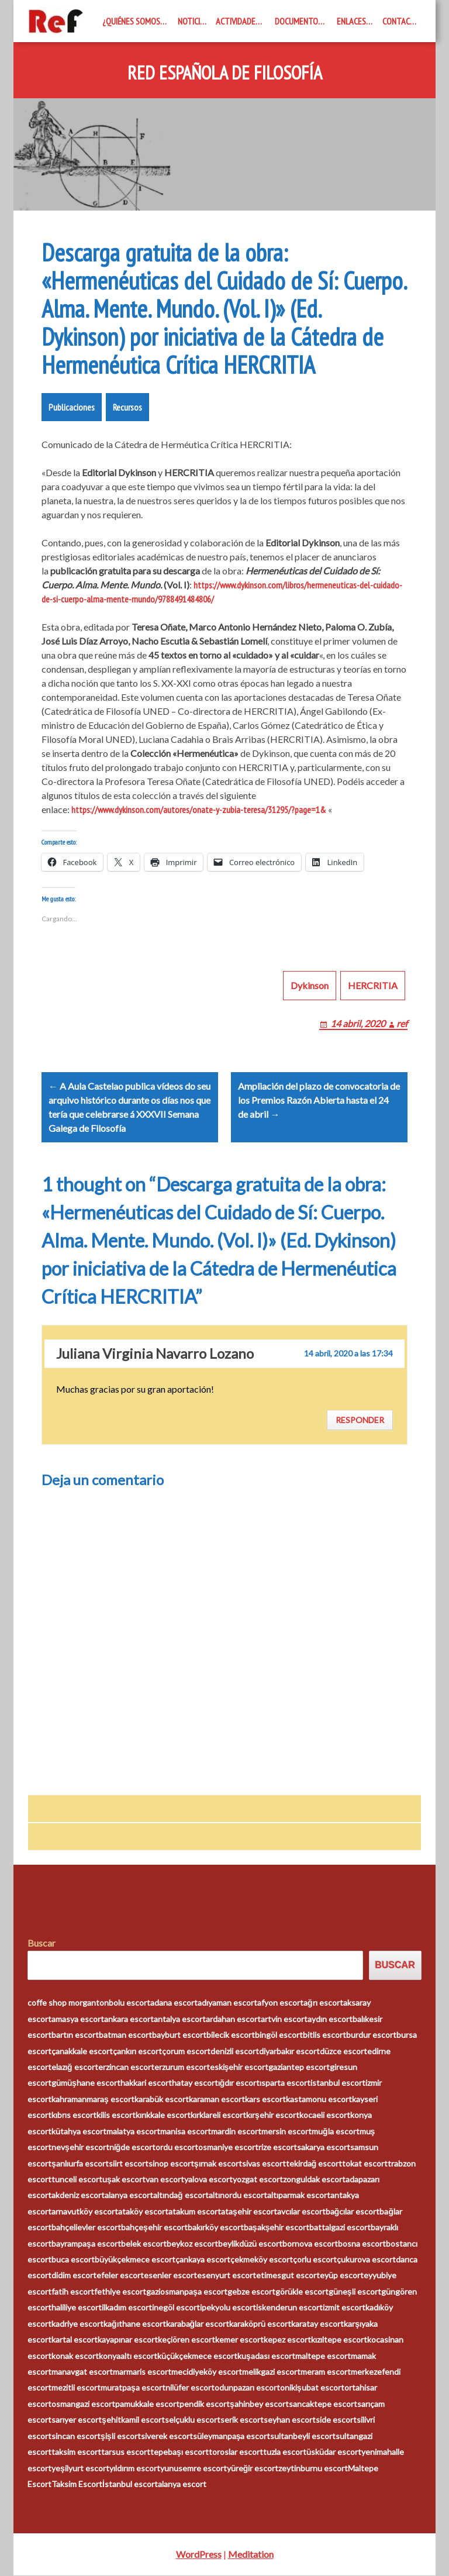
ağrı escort (323, 2003)
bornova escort (310, 2244)
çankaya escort (202, 2260)
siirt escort (128, 2164)
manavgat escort (82, 2372)
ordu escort (177, 2148)
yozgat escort (258, 2180)
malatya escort (133, 2132)
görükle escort (302, 2292)
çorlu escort (315, 2260)
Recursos (127, 407)
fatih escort (72, 2292)
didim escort (73, 2276)
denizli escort (234, 2052)
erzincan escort (126, 2067)
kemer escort (239, 2340)
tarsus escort (125, 2452)
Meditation (251, 2554)
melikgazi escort (271, 2372)
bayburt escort (179, 2035)
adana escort (174, 2003)
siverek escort (167, 2436)
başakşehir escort (277, 2228)
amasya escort (77, 2019)
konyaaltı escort (128, 2356)
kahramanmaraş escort (92, 2100)
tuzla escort (284, 2452)
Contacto (401, 21)
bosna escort (362, 2244)
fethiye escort (120, 2292)
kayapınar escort (128, 2340)
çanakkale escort (82, 2052)
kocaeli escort (324, 2115)
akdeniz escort (78, 2195)
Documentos (298, 21)
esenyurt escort (226, 2276)
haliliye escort (76, 2308)
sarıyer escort (76, 2420)
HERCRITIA (373, 985)
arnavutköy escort (84, 2212)
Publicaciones (72, 407)
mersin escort (286, 2132)
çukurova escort (366, 2260)
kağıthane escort (134, 2324)
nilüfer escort (190, 2389)
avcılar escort (301, 2212)
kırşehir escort (272, 2115)
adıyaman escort (227, 2003)
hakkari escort (146, 2084)
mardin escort (236, 2132)
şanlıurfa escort (80, 2164)
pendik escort (204, 2404)
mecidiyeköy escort (206, 2372)
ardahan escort (233, 2019)
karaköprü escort (260, 2324)
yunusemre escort (193, 2469)
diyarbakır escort (289, 2052)
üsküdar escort (333, 2452)
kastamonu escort (319, 2100)
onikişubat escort (312, 2389)
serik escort (242, 2420)
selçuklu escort (192, 2420)
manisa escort (185, 2132)
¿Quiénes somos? (133, 21)
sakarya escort (323, 2148)
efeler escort (120, 2276)
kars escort (265, 2100)
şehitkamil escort (133, 2420)
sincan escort (76, 2436)
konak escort (75, 2356)
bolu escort (129, 2003)
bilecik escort (230, 2035)
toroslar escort (236, 2452)
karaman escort (217, 2100)
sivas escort (264, 2164)
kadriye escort (77, 2324)
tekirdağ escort (314, 2164)
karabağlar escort (198, 2324)
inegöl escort (176, 2308)
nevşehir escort (80, 2148)
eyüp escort (342, 2276)
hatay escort (195, 2084)
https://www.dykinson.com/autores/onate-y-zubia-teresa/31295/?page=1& (198, 809)
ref (401, 1023)
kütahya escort (78, 2132)
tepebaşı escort (179, 2452)
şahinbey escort (259, 2404)
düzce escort (343, 2052)
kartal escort (74, 2340)
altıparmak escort (298, 2195)
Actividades (238, 21)
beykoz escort (192, 2244)
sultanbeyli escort (303, 2436)
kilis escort (116, 2115)
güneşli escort (355, 2292)
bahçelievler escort (86, 2228)
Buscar (41, 1943)
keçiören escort (186, 2340)
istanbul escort (337, 2084)
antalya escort (180, 2019)
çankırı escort (137, 2052)
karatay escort (317, 2324)
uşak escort (124, 2180)
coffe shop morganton (68, 2003)
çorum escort (186, 2052)
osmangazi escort (83, 2404)
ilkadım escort (127, 2308)
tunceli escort (76, 2180)
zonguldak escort (314, 2180)
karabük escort (161, 2100)
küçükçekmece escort (197, 2356)
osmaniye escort (228, 2148)
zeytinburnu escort (313, 2469)
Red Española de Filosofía (224, 73)
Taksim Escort (76, 2484)
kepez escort (287, 2340)
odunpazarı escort (247, 2389)
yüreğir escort (253, 2469)
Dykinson (310, 985)
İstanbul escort (130, 2484)
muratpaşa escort (133, 2389)
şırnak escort (218, 2164)
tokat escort (365, 2164)
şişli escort (121, 2436)
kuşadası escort (266, 2356)
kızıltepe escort (339, 2340)
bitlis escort (324, 2035)
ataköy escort (143, 2212)
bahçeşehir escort (154, 2228)
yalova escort (208, 2180)
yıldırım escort (134, 2469)
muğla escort (336, 2132)
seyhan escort (290, 2420)
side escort (336, 2420)
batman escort (125, 2035)
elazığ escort (74, 2067)
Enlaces (351, 21)
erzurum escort (182, 2067)
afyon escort (280, 2003)
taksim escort (76, 2452)
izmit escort (344, 2308)
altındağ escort (181, 2195)
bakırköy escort (216, 2228)
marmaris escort (142, 2372)
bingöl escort (279, 2035)
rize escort (277, 2148)
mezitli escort (76, 2389)
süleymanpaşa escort (232, 2436)
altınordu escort (238, 2195)
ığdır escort (239, 2084)
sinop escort (171, 2164)
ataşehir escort (249, 2212)
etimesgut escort (288, 2276)
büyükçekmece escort (135, 2260)
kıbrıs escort (73, 2115)
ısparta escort (285, 2084)
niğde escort (132, 2148)
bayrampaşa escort (86, 2244)
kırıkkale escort (163, 2115)
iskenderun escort (289, 2308)
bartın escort (75, 2035)
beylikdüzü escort (250, 2244)
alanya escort (129, 2195)
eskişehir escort (239, 2067)
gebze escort (251, 2292)
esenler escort (170, 2276)
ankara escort (129, 2019)
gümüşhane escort (85, 2084)
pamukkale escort (147, 2404)
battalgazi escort (340, 2228)
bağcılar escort (353, 2212)
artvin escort (284, 2019)
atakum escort (194, 2212)
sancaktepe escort (323, 2404)
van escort (165, 2180)
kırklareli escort (218, 2115)
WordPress (199, 2554)
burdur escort (371, 2035)
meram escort (326, 2372)
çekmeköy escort (261, 2260)
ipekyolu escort (228, 2308)
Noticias (193, 21)
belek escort (144, 2244)
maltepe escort (323, 2356)
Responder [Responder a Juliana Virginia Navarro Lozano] (360, 1420)
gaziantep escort (299, 2067)
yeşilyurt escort (80, 2469)
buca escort (73, 2260)
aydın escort (330, 2019)
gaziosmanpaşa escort (186, 2292)
